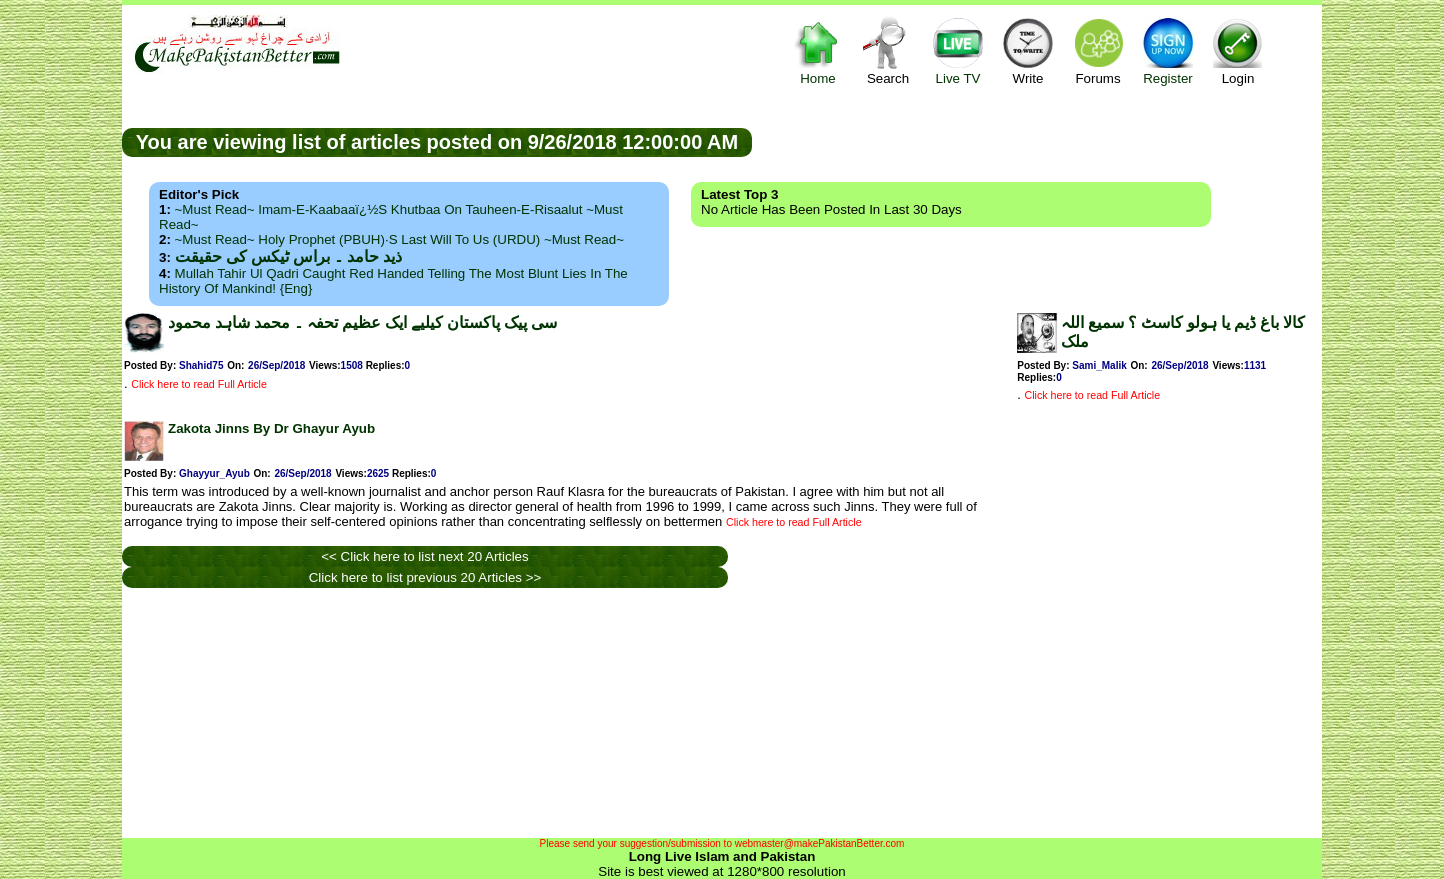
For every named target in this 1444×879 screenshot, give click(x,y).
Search (888, 50)
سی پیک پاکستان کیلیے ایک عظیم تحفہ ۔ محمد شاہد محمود (362, 322)
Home (818, 50)
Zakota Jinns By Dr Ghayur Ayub (271, 428)
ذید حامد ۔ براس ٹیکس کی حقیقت (288, 256)
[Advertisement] (1037, 141)
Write (1028, 50)
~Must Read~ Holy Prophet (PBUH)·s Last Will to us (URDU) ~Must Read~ (399, 239)
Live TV (958, 50)
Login (1238, 50)
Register (1168, 50)
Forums (1098, 50)
